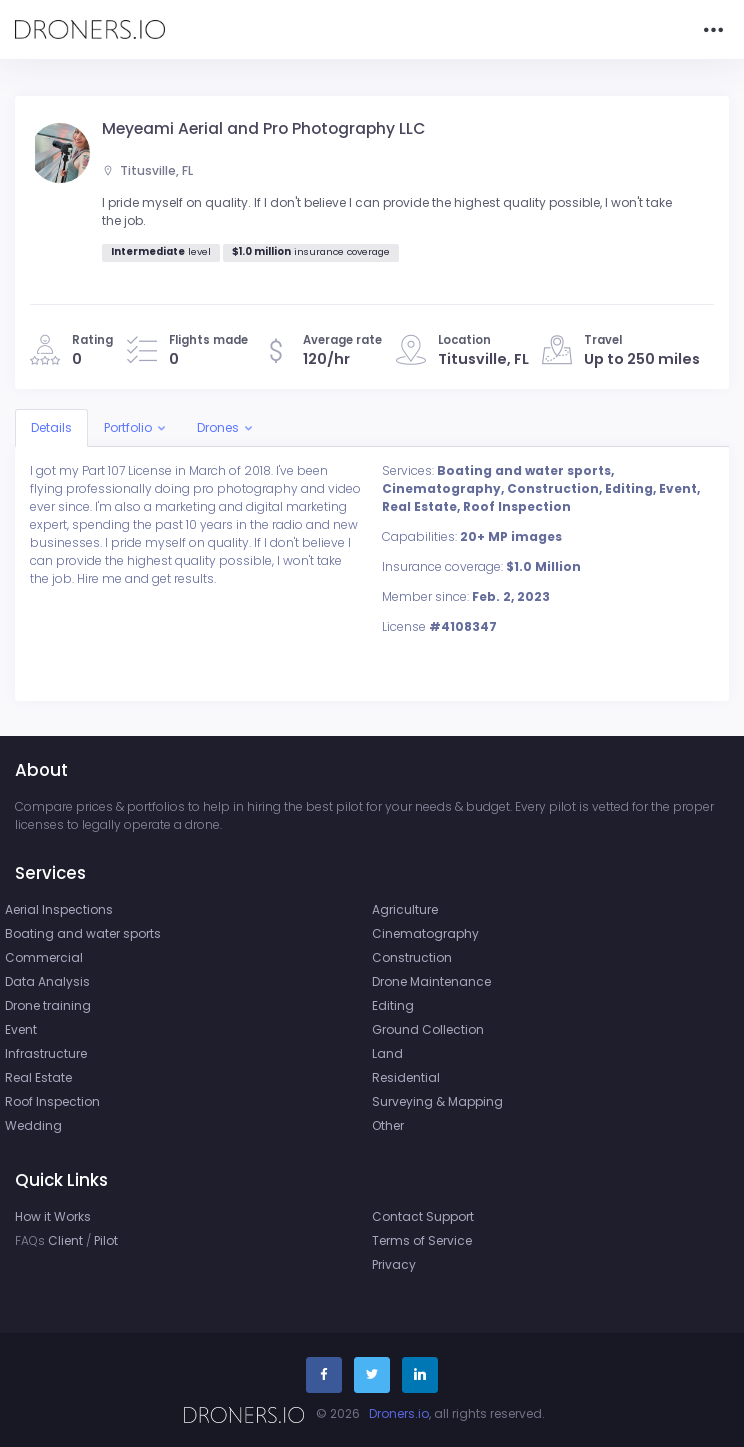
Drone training (48, 1005)
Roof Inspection (52, 1101)
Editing (393, 1005)
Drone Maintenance (431, 981)
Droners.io (399, 1413)
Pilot (106, 1240)
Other (388, 1125)
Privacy (394, 1264)
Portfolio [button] (128, 427)
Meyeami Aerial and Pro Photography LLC (263, 128)
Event (21, 1029)
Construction (412, 957)
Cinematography (425, 933)
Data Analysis (47, 981)
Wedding (33, 1125)
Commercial (44, 957)
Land (387, 1053)
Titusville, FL (147, 170)
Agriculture (405, 909)
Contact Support (423, 1216)
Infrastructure (46, 1053)
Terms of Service (422, 1240)
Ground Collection (428, 1029)
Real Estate (38, 1077)
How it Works (53, 1216)
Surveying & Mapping (437, 1101)
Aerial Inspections (59, 909)
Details (51, 427)
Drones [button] (218, 427)
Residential (406, 1077)
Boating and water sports (83, 933)
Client (65, 1240)
